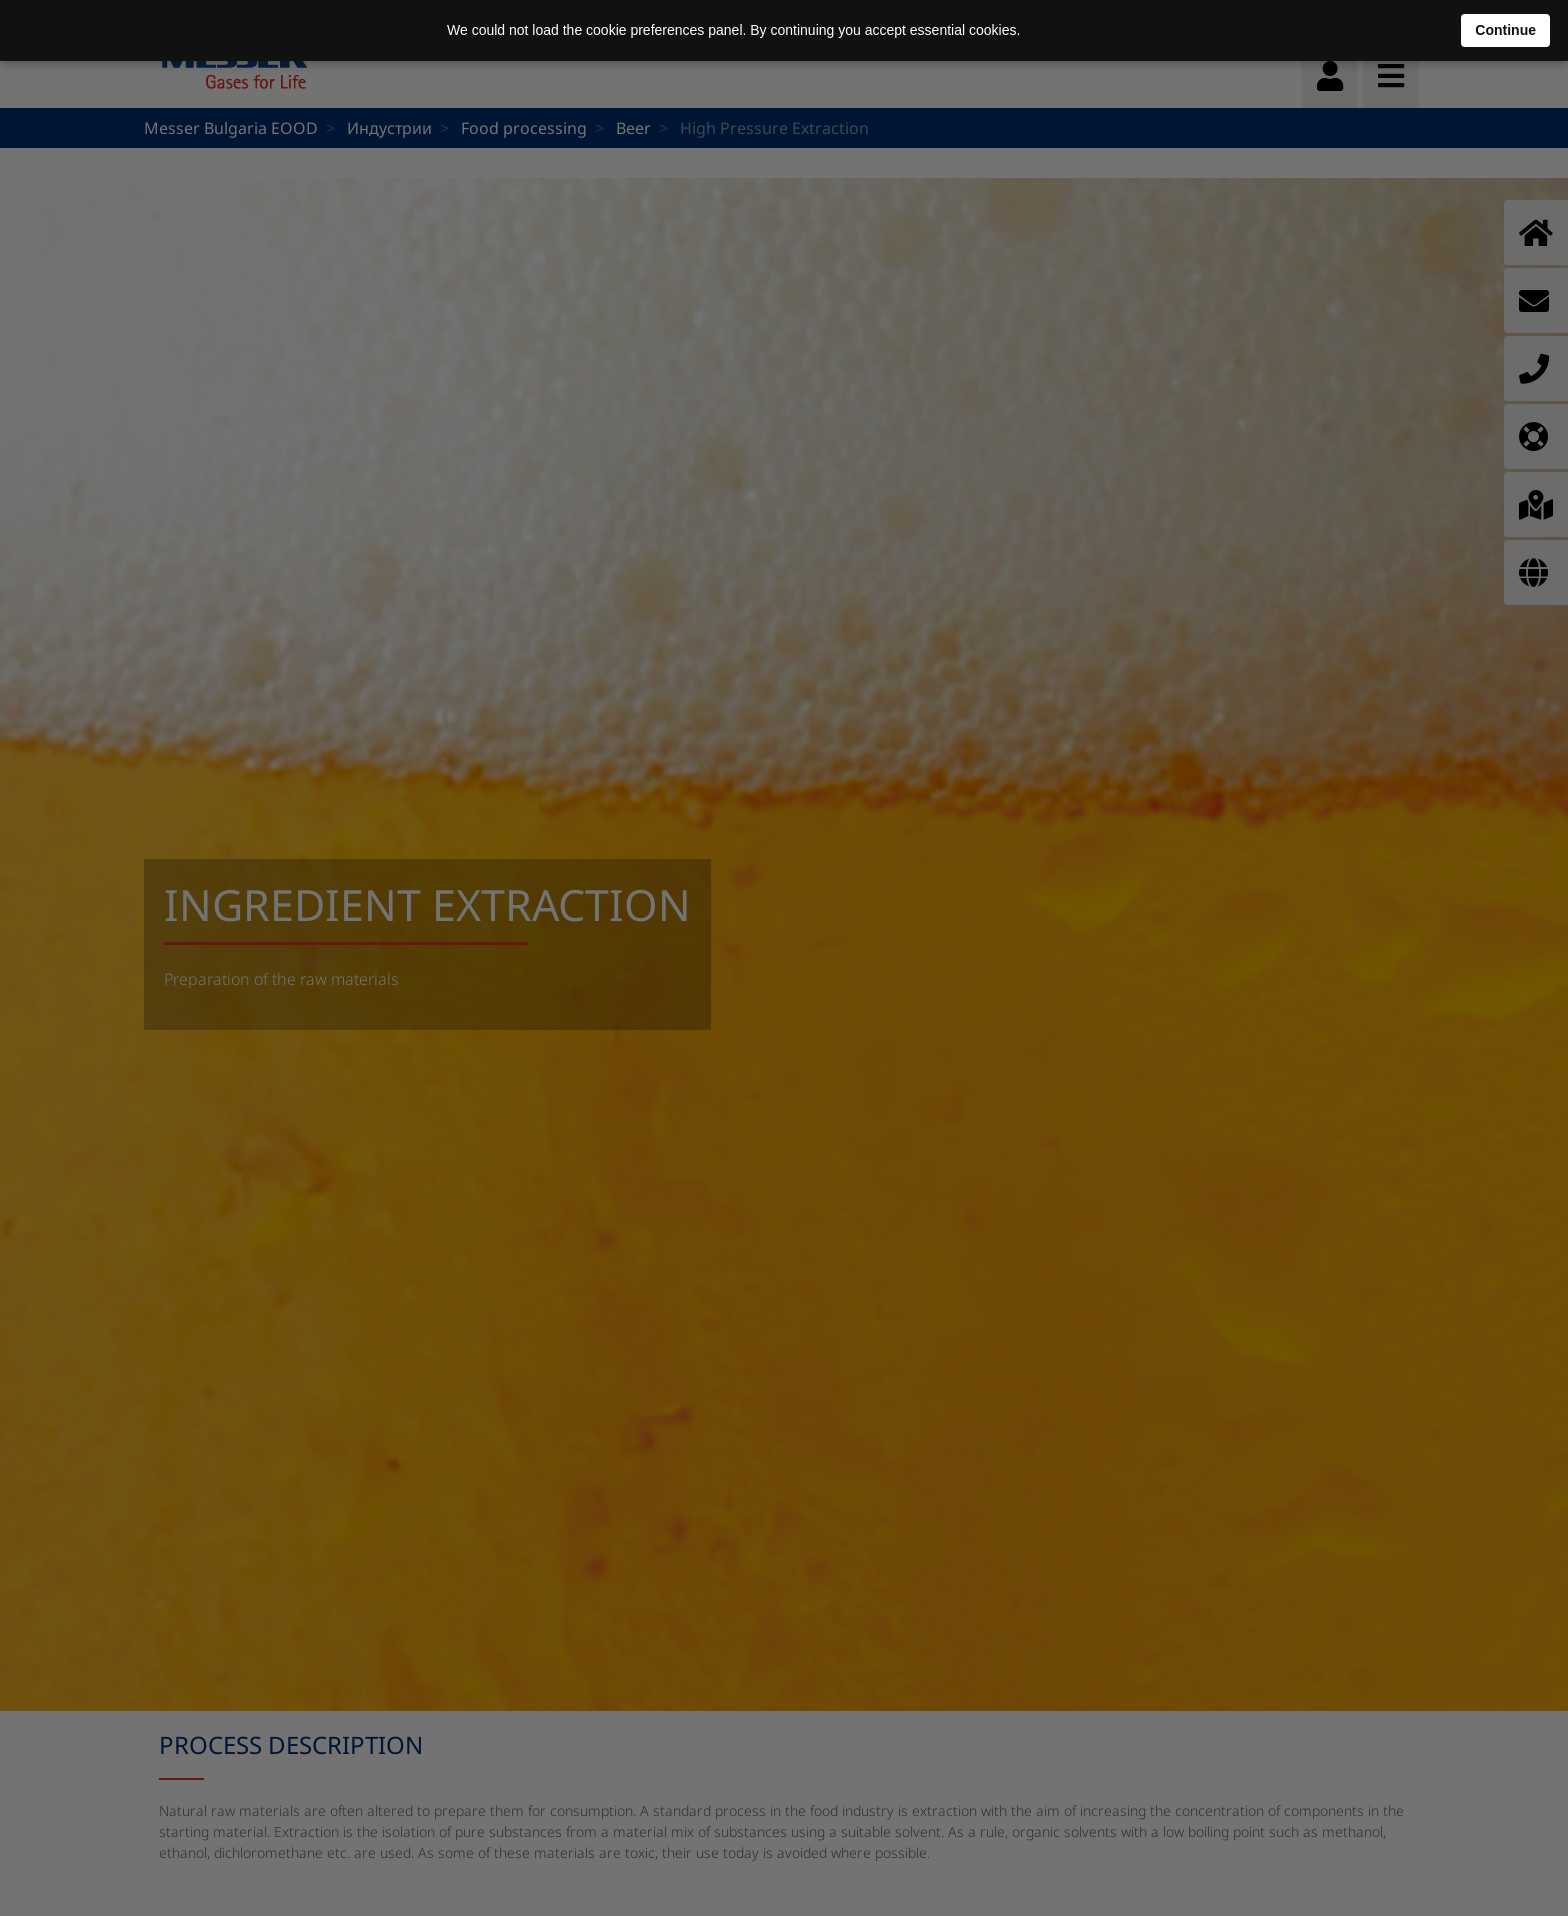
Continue (1505, 30)
